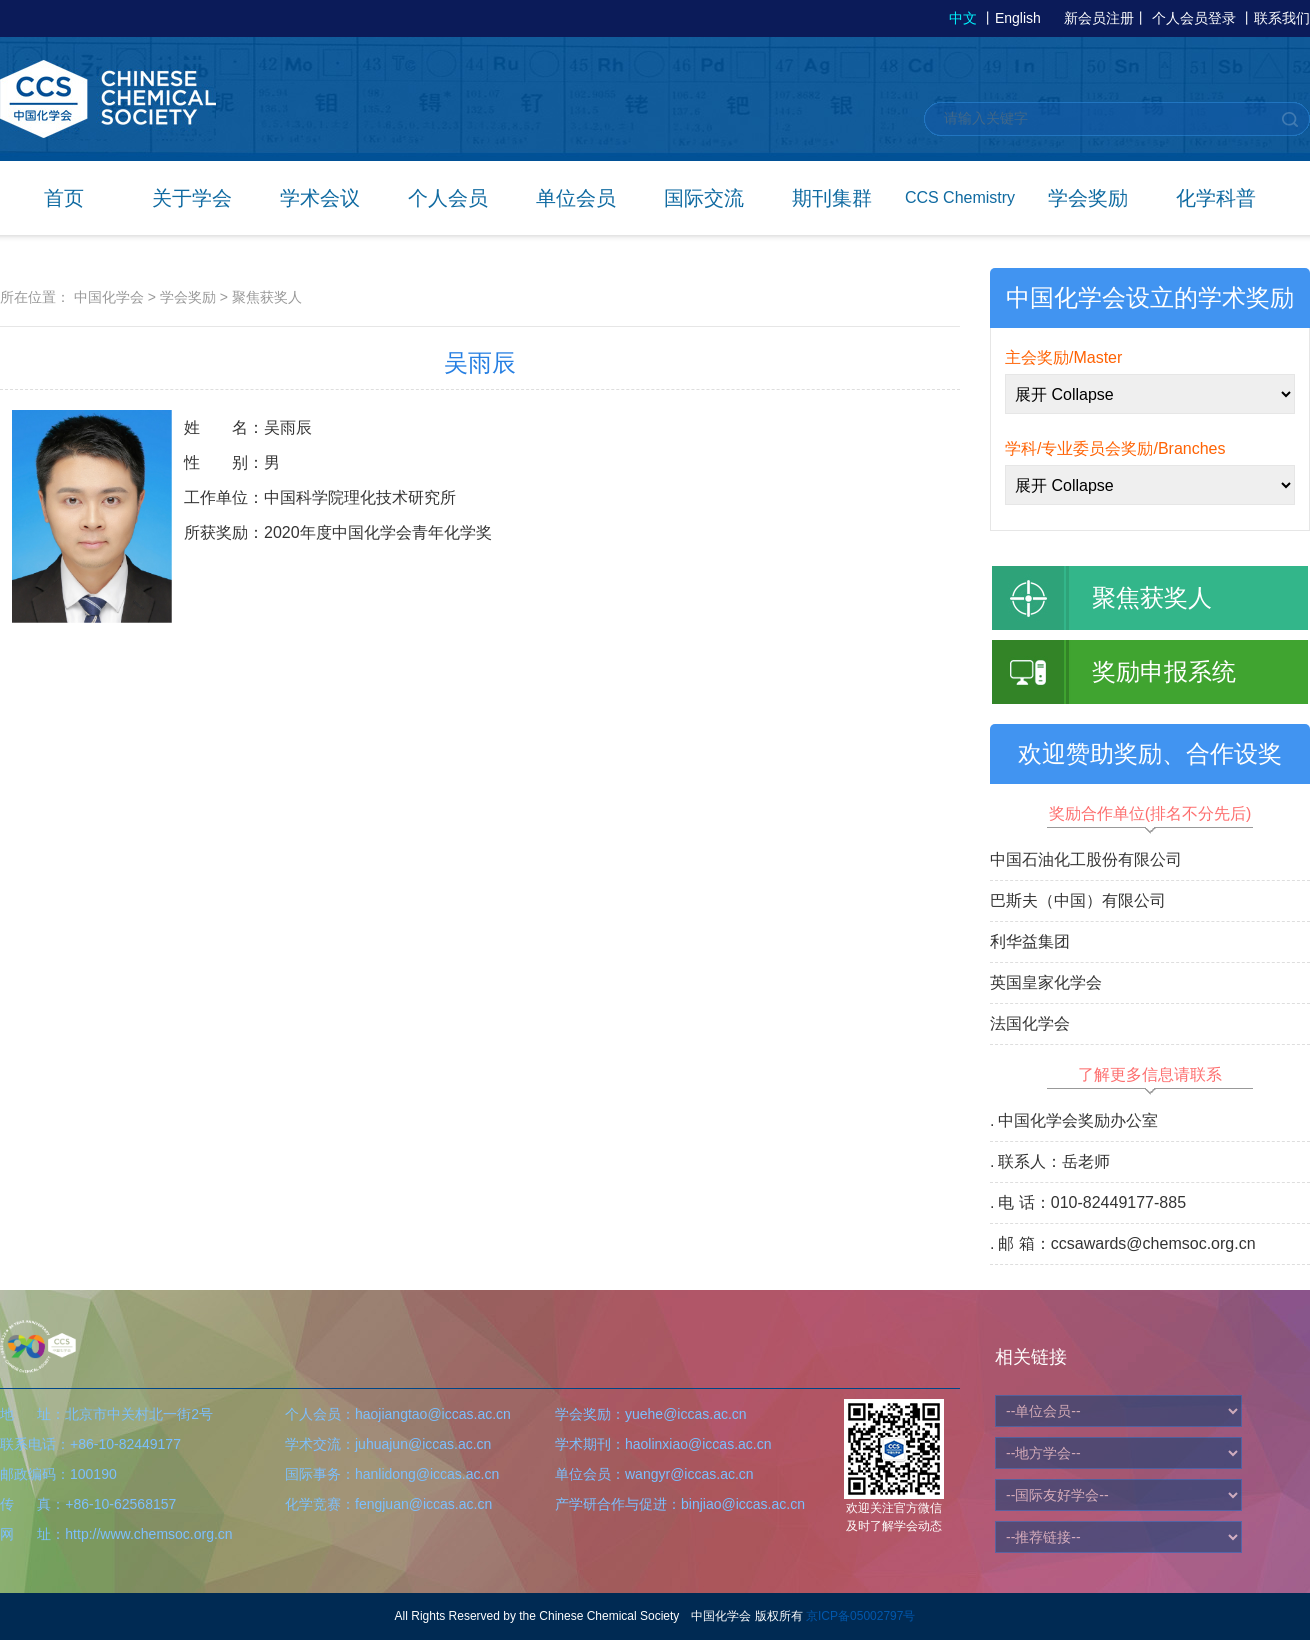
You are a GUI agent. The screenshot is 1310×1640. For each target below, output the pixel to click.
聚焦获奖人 (267, 297)
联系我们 (1282, 18)
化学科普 (1216, 198)
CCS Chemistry (960, 197)
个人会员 (448, 198)
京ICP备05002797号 (860, 1616)
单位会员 (576, 198)
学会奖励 (1088, 198)
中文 (963, 18)
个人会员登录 (1194, 18)
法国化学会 (1030, 1023)
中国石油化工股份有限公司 (1086, 859)
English (1018, 18)
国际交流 (704, 198)
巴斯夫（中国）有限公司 (1078, 900)
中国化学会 (109, 297)
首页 (64, 198)
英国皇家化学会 (1046, 982)
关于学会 (192, 198)
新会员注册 (1099, 18)
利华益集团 (1030, 941)
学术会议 (320, 198)
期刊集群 (832, 198)
